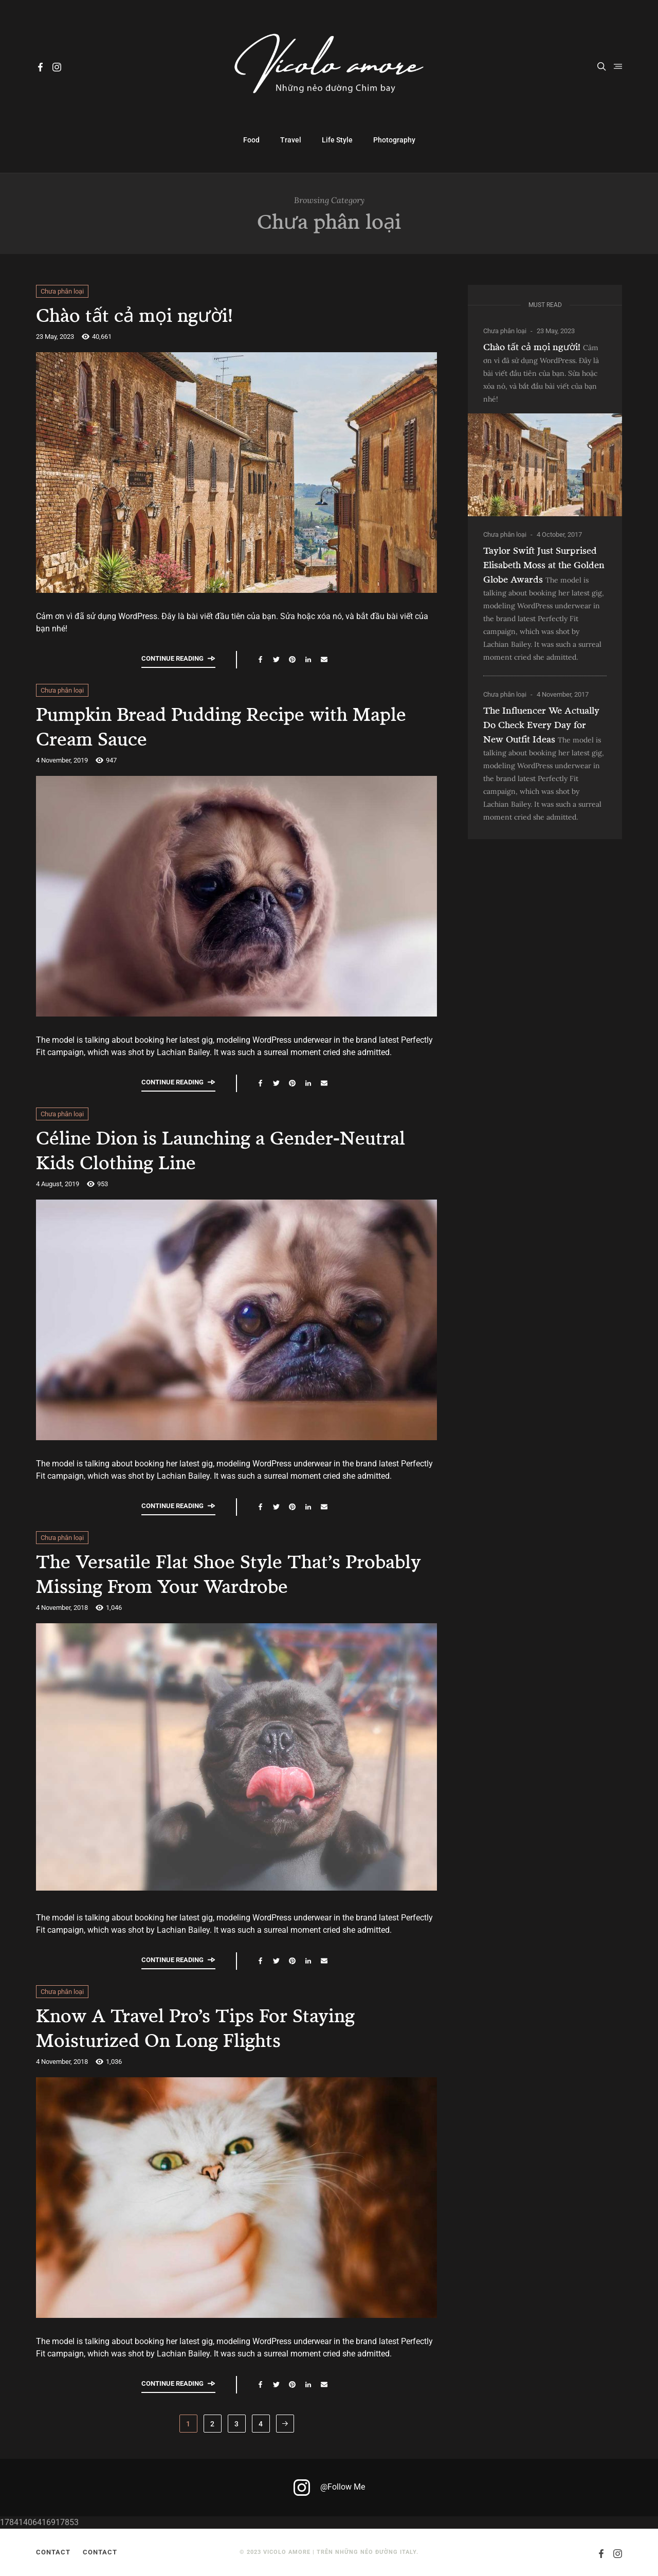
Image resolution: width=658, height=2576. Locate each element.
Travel (290, 140)
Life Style (337, 140)
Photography (394, 140)
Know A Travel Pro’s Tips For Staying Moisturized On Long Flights (213, 2027)
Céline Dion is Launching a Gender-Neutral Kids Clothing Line (204, 1149)
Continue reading (178, 658)
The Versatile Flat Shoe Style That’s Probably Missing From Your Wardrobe (220, 1573)
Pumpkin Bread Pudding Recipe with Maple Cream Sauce (209, 725)
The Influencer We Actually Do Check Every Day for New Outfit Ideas (541, 724)
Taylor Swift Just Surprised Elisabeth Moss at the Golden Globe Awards (544, 565)
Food (251, 140)
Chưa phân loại (62, 291)
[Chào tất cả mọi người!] (545, 464)
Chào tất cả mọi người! (144, 313)
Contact (53, 2552)
